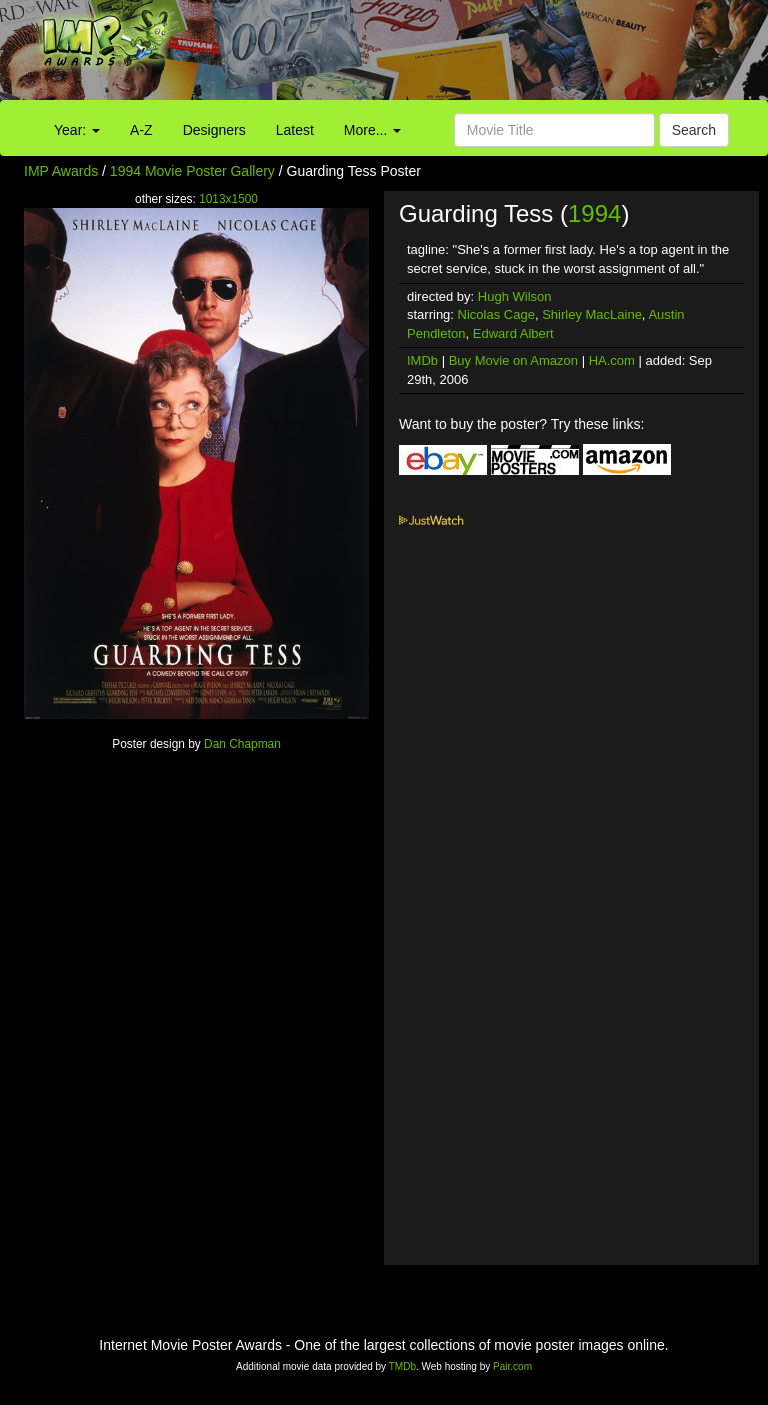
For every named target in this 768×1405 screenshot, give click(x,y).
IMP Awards (61, 171)
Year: (77, 130)
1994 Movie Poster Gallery (192, 171)
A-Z (141, 130)
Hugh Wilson (515, 296)
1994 (594, 213)
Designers (214, 130)
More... (372, 130)
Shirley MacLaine (592, 314)
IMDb (422, 360)
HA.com (612, 360)
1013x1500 (228, 199)
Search (694, 130)
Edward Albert (513, 333)
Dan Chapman (242, 744)
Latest (295, 130)
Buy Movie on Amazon (513, 360)
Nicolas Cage (496, 314)
